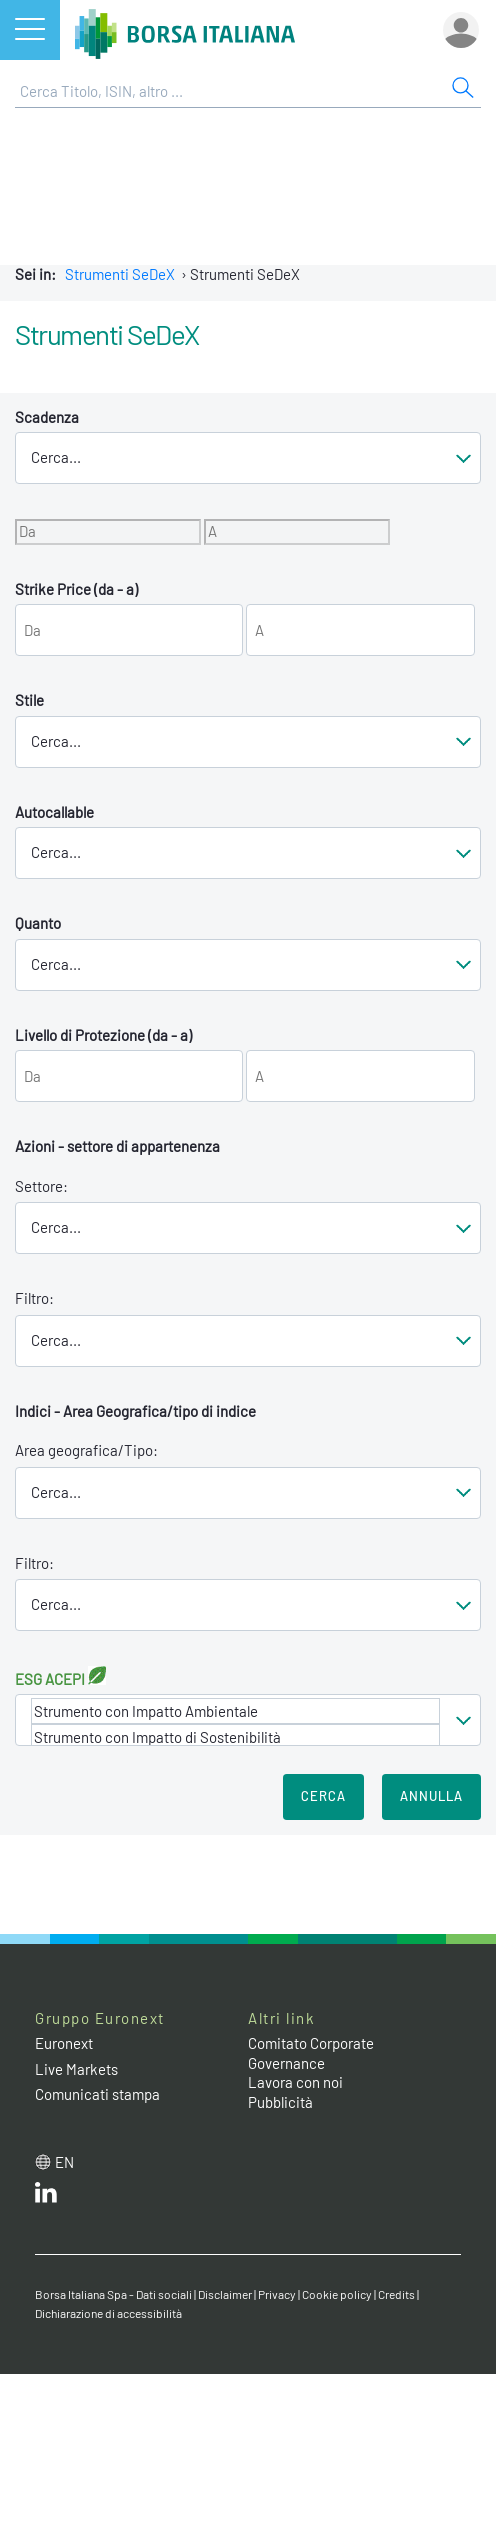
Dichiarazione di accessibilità (108, 2313)
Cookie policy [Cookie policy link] (337, 2294)
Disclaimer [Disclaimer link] (225, 2294)
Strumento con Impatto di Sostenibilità (235, 1737)
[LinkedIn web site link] (46, 2197)
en (64, 2162)
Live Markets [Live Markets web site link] (76, 2069)
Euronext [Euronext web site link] (64, 2043)
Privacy (277, 2294)
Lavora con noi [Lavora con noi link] (295, 2082)
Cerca (323, 1796)
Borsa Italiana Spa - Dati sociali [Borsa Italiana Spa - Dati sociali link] (113, 2294)
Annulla (431, 1796)
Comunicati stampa (97, 2094)
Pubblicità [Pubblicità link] (280, 2102)
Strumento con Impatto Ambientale (235, 1711)
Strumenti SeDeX (120, 274)
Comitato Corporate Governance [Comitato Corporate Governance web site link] (311, 2053)
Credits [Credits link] (396, 2294)
